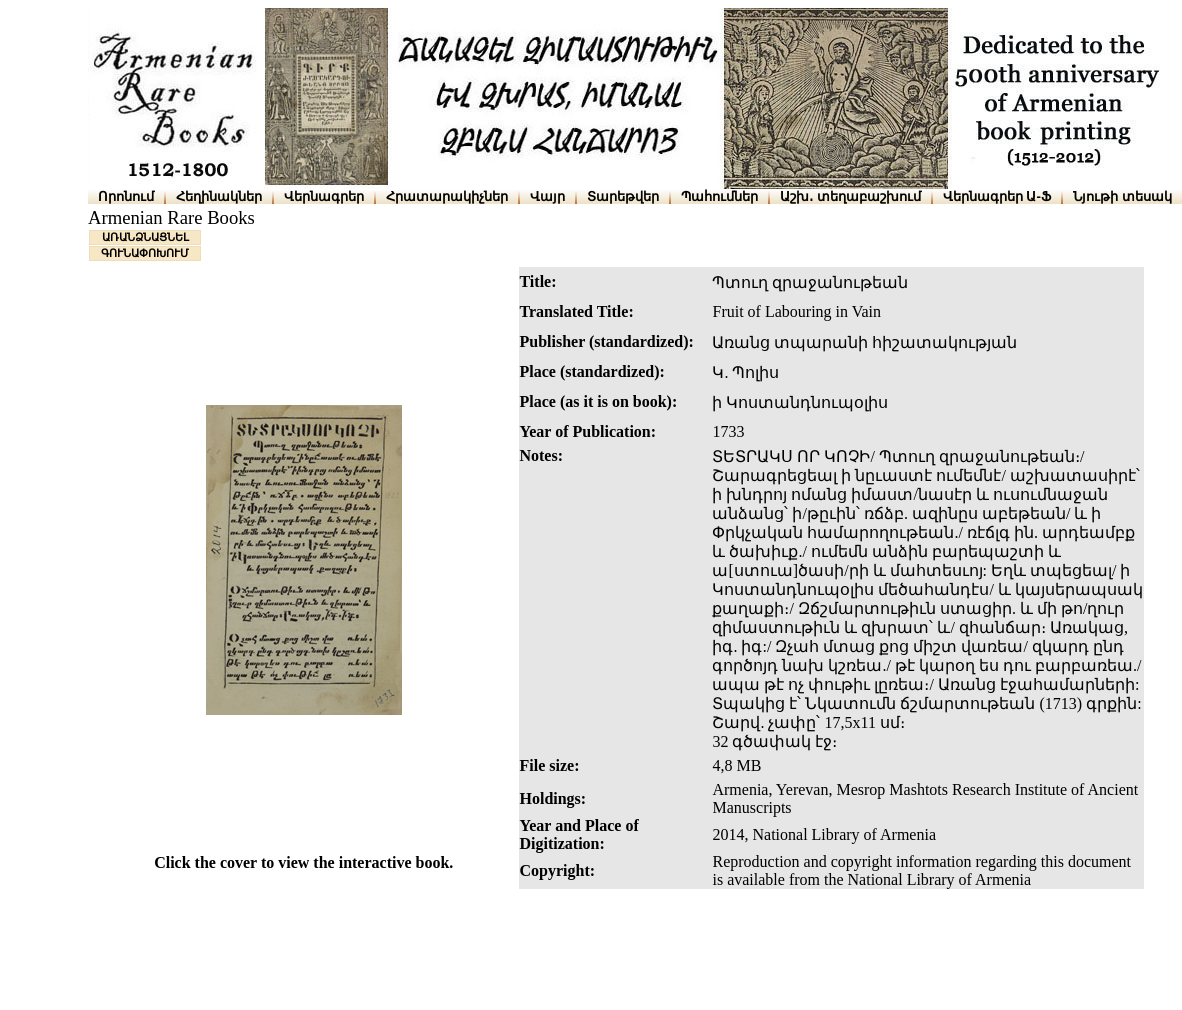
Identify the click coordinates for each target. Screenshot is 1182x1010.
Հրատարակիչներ (447, 196)
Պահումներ (719, 196)
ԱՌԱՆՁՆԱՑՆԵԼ (145, 237)
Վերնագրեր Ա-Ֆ (997, 196)
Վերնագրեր (324, 196)
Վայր (547, 196)
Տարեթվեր (623, 196)
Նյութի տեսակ (1122, 196)
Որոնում (126, 196)
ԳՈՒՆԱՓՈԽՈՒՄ (145, 253)
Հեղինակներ (219, 196)
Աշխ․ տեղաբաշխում (850, 196)
